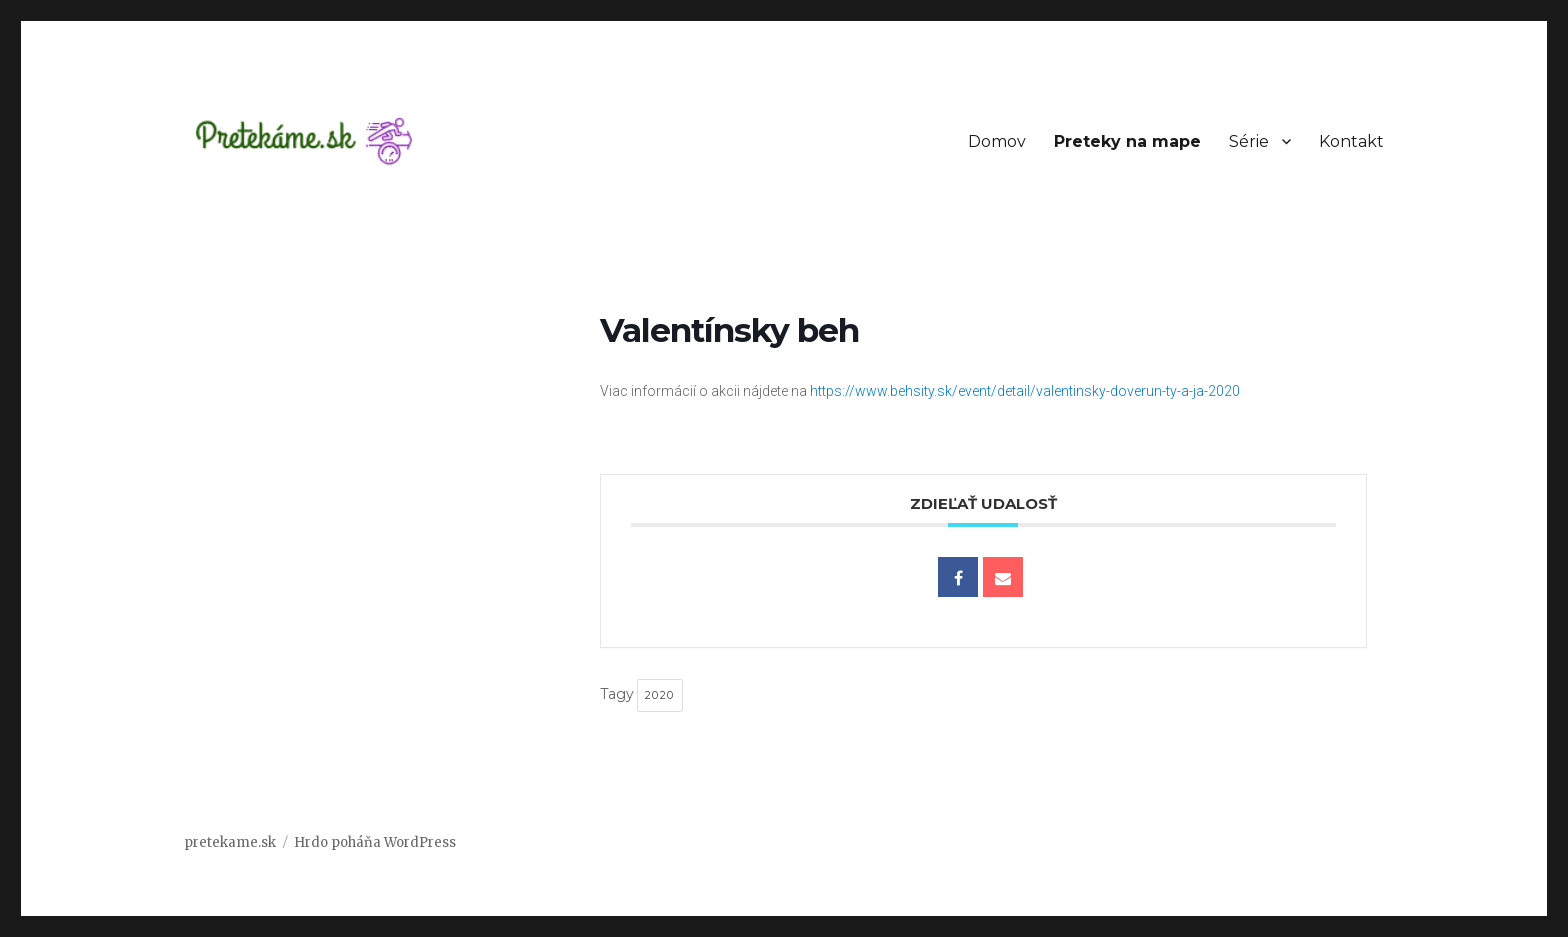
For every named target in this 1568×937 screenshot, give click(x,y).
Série (1249, 141)
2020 (660, 695)
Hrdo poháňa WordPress (375, 842)
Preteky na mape (1127, 141)
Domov (997, 141)
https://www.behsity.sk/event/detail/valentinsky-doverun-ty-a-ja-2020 (1025, 391)
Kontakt (1351, 141)
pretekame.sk (230, 842)
